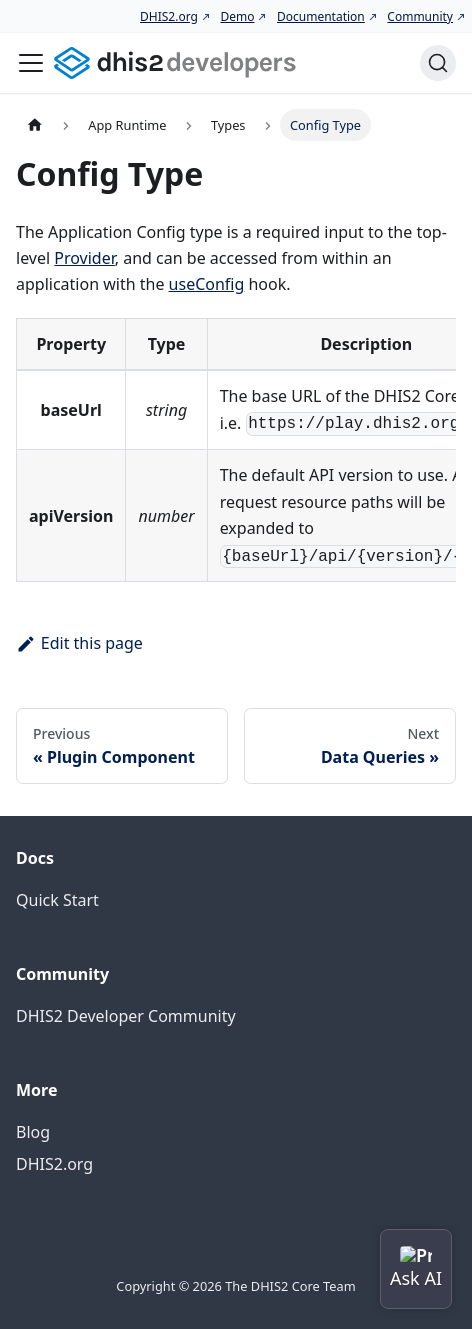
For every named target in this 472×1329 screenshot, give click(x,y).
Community (420, 16)
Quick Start (57, 900)
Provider (84, 258)
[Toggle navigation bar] (31, 63)
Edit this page (79, 643)
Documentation (321, 16)
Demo (237, 16)
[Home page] (35, 124)
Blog (33, 1132)
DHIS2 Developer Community (126, 1016)
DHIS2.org (169, 16)
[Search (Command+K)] (438, 63)
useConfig (207, 284)
